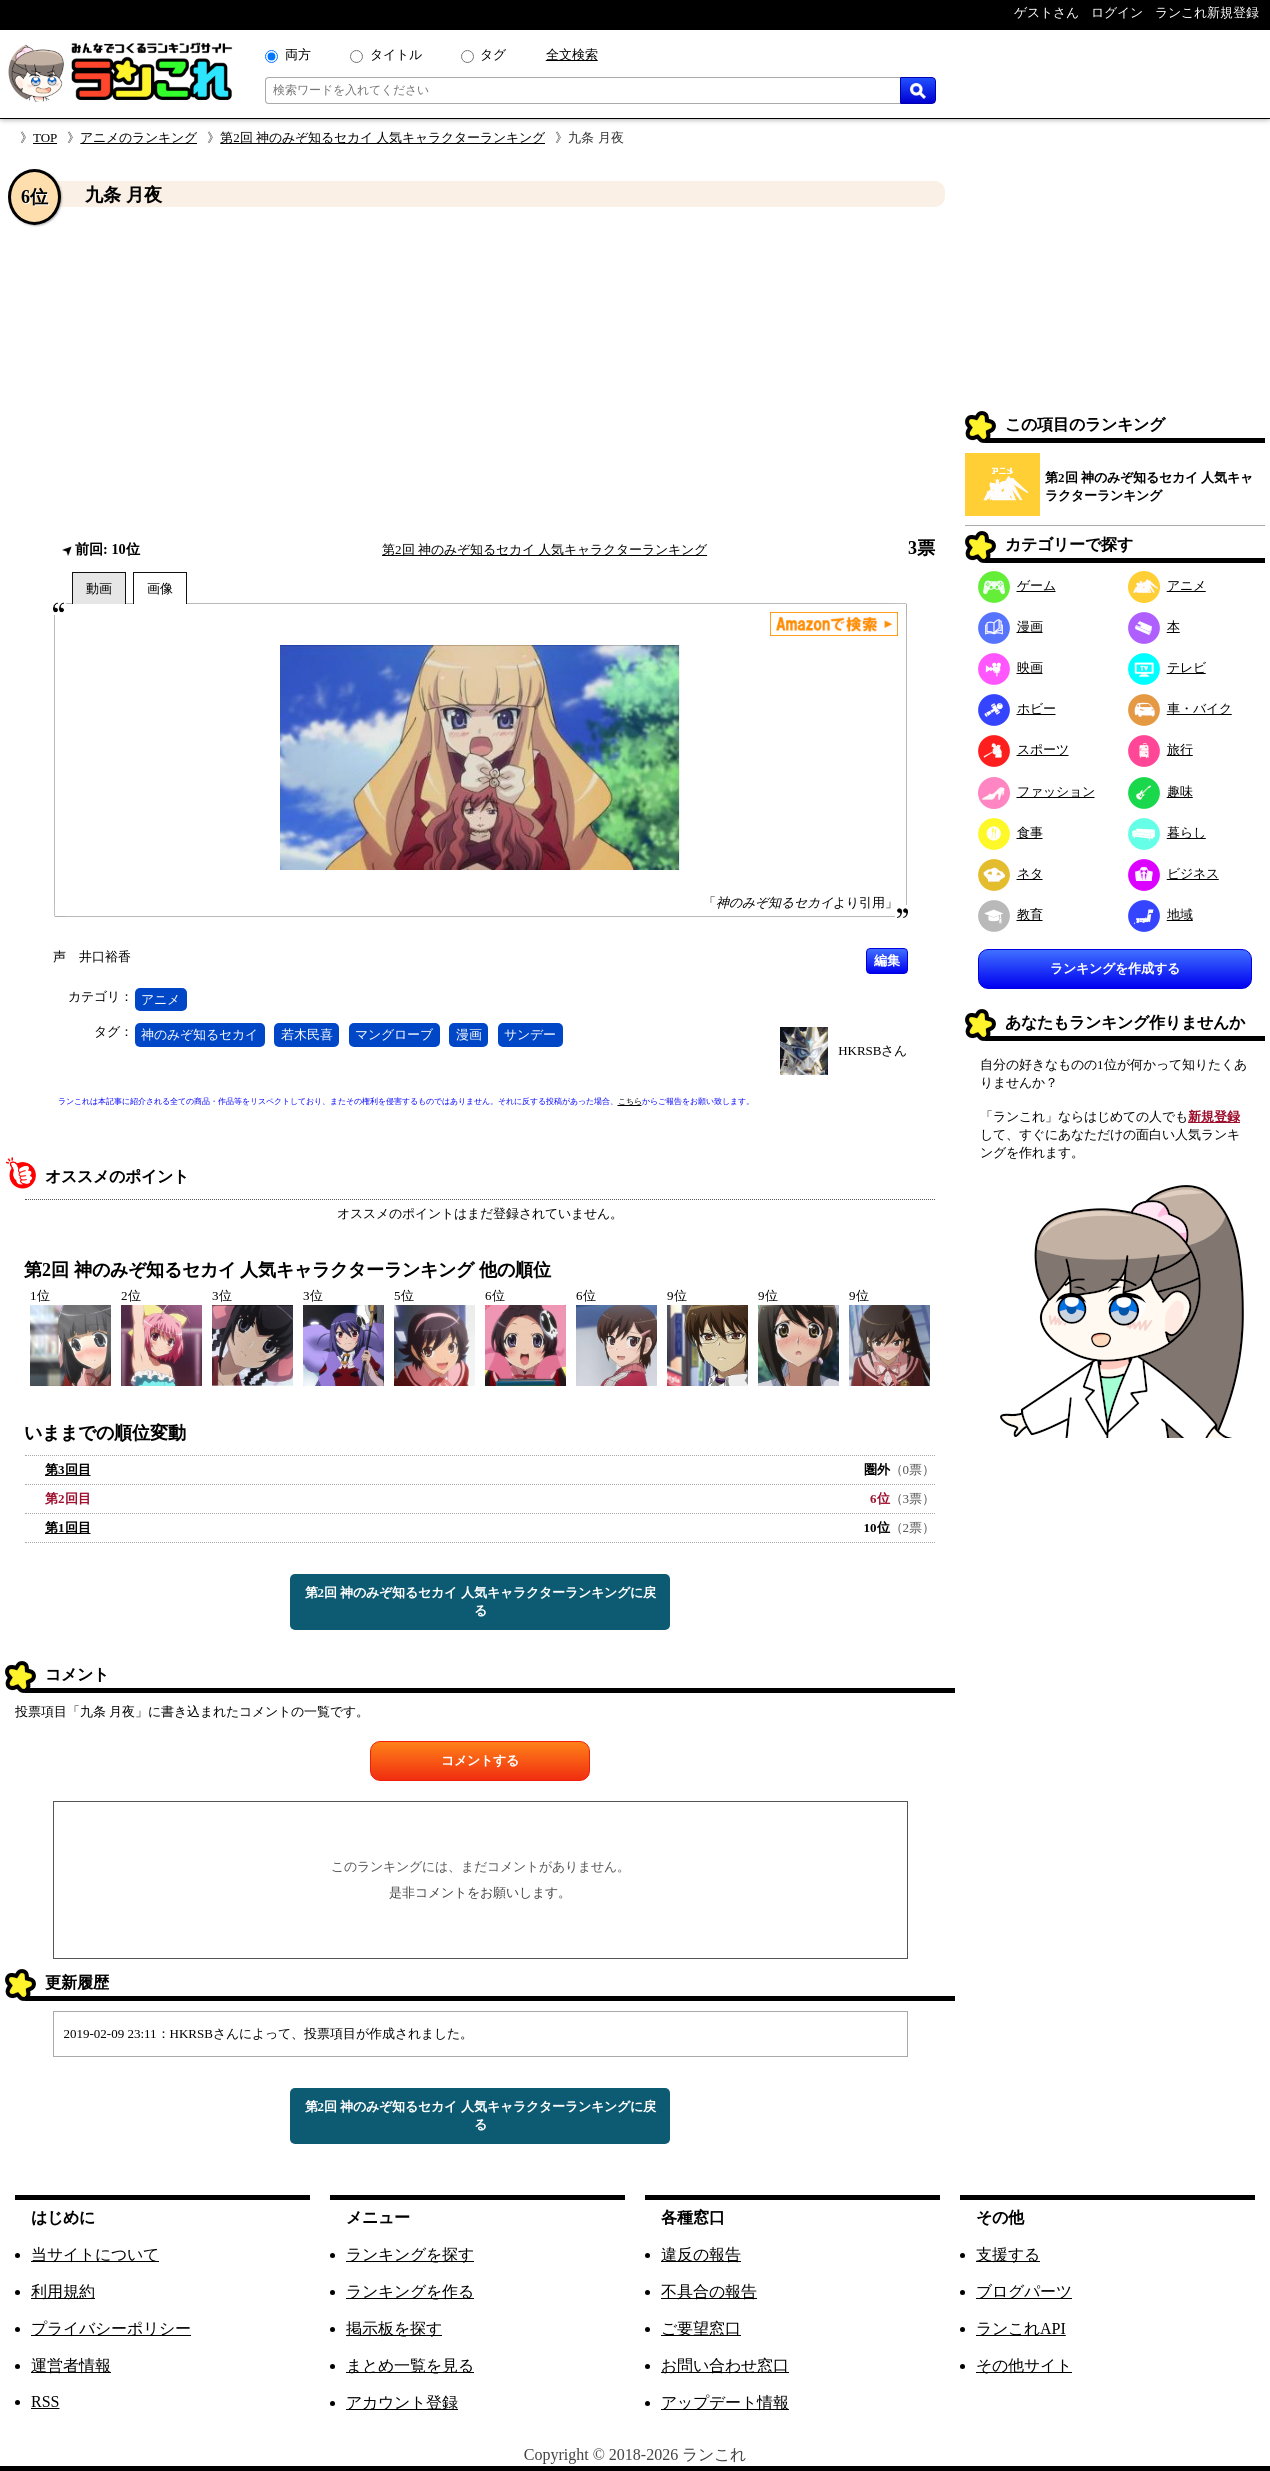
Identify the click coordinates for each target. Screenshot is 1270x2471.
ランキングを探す (410, 2254)
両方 (298, 54)
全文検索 (572, 54)
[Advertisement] (480, 373)
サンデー (530, 1034)
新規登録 (1214, 1116)
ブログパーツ (1024, 2291)
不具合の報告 (709, 2291)
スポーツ (1023, 749)
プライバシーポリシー (111, 2328)
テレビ (1167, 667)
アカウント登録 (402, 2402)
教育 (1010, 914)
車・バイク (1180, 708)
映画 (1010, 667)
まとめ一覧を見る (410, 2365)
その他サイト (1024, 2365)
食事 (1010, 832)
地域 (1160, 914)
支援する (1008, 2254)
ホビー (1017, 708)
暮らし (1167, 832)
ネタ (1010, 873)
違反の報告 (701, 2254)
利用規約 (63, 2291)
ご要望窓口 (701, 2328)
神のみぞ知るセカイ (199, 1034)
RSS (45, 2401)
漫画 (469, 1034)
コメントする (480, 1760)
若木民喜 (307, 1034)
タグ (493, 54)
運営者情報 (71, 2365)
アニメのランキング (138, 137)
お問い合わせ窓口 (725, 2365)
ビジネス (1173, 873)
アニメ (160, 999)
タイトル (396, 54)
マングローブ (394, 1034)
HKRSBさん (872, 1050)
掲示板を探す (394, 2328)
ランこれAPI (1021, 2328)
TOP (45, 137)
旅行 (1160, 749)
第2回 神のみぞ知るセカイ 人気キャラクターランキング (382, 137)
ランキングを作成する (1115, 968)
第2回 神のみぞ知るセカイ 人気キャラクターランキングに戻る (480, 1601)
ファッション (1036, 791)
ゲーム (1017, 585)
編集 (887, 960)
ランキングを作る (410, 2291)
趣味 (1160, 791)
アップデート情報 (725, 2402)
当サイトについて (95, 2254)
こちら (630, 1101)
